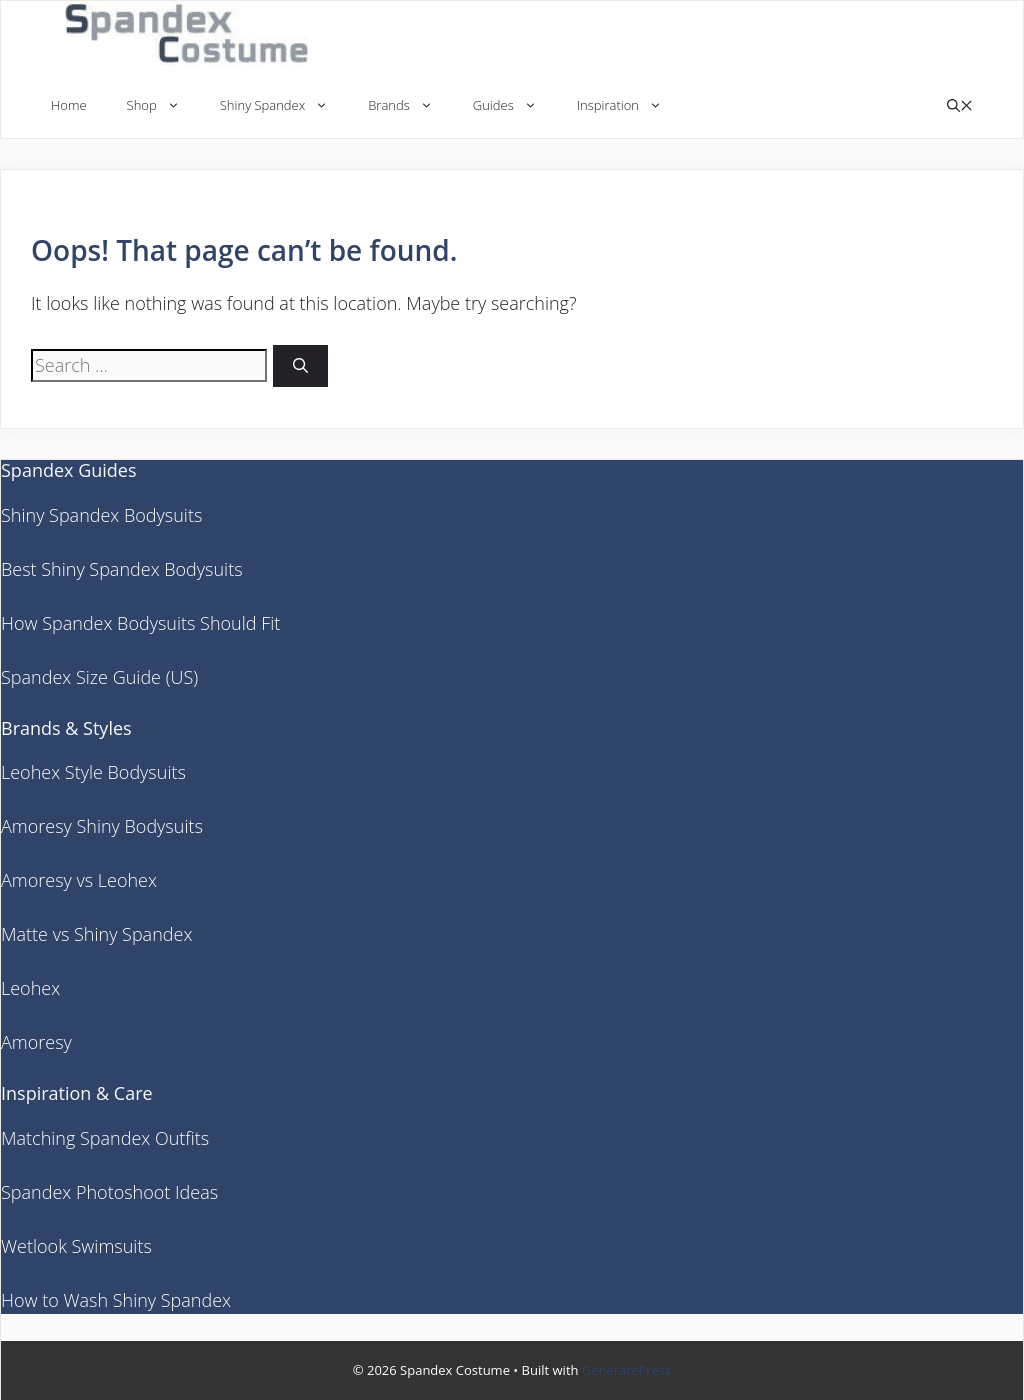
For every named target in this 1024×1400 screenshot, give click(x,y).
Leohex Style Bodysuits (93, 772)
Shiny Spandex (284, 105)
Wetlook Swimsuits (76, 1246)
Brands (410, 105)
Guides (515, 105)
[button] (960, 105)
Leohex (30, 988)
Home (69, 105)
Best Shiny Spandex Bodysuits (122, 569)
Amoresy (36, 1042)
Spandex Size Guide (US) (99, 677)
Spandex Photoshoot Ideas (109, 1192)
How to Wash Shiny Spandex (116, 1300)
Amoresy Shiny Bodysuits (102, 826)
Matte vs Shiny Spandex (96, 934)
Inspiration (629, 105)
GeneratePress (626, 1370)
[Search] (300, 366)
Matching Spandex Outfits (105, 1138)
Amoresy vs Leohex (79, 880)
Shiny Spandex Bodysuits (101, 515)
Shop (163, 105)
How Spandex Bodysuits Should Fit (140, 623)
